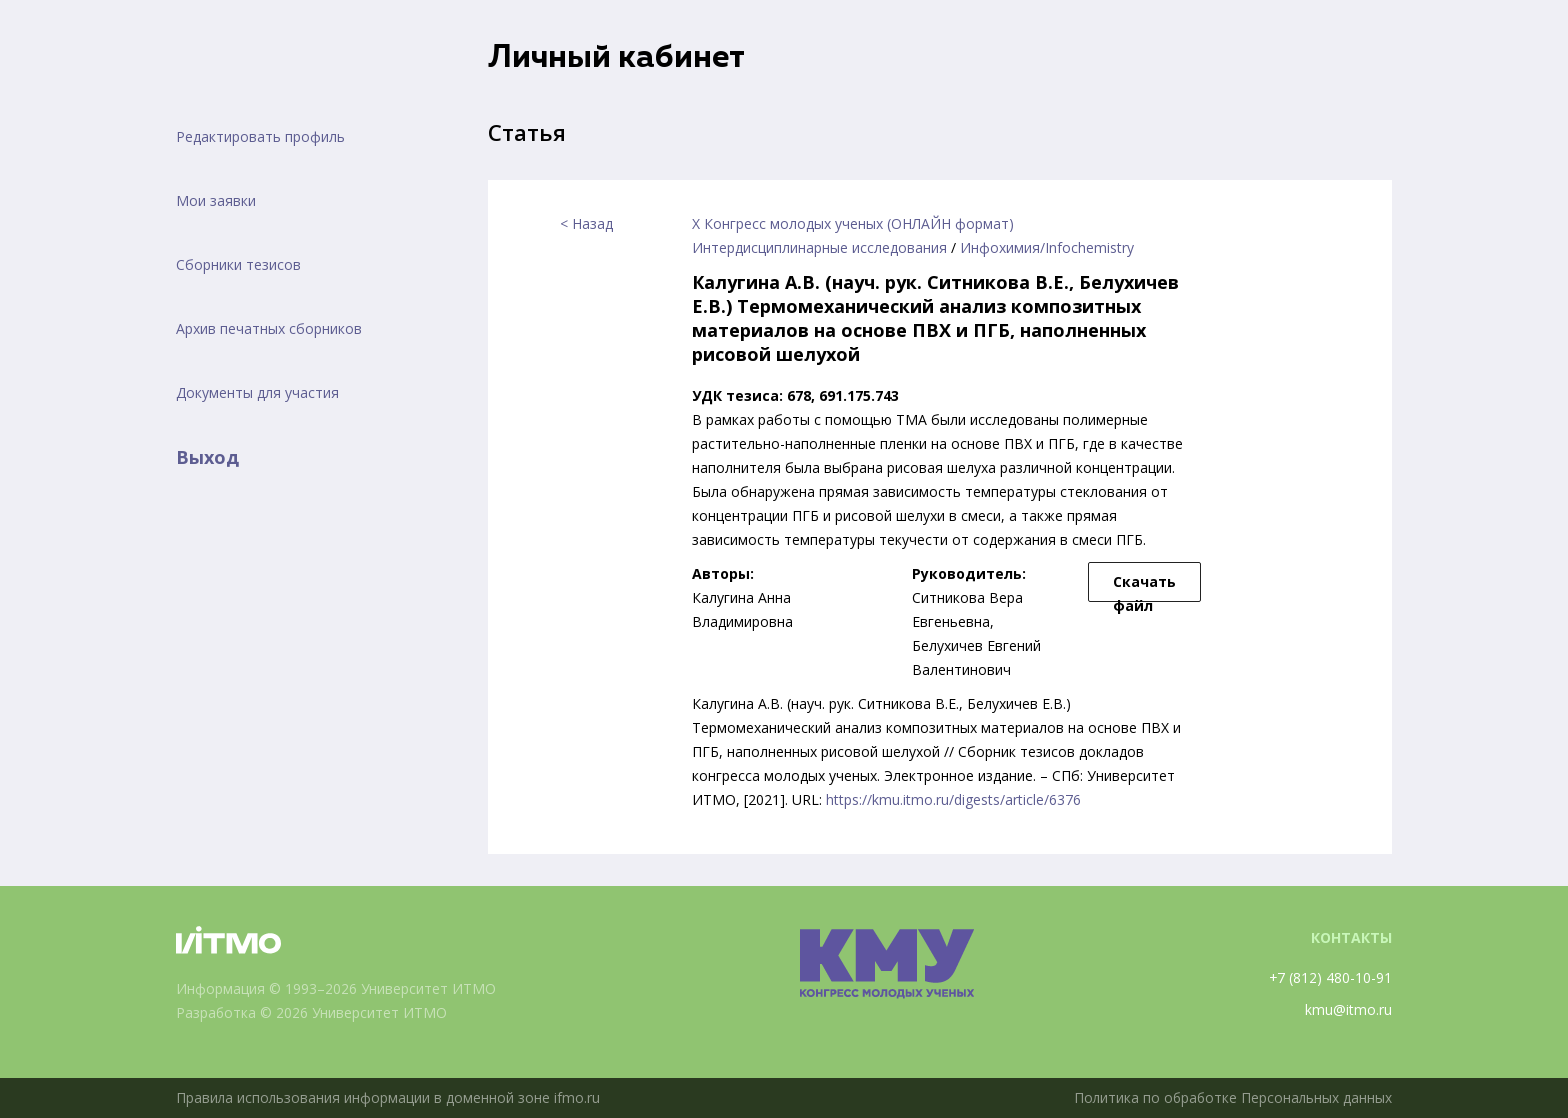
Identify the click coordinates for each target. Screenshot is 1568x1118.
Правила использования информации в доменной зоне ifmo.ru (389, 1097)
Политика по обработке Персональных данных (1231, 1097)
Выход (207, 457)
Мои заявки (216, 200)
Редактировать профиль (260, 136)
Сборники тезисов (238, 264)
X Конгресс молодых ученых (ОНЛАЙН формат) (853, 223)
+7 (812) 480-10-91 (1330, 977)
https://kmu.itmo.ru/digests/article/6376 (953, 799)
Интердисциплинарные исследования (819, 247)
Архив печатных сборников (269, 328)
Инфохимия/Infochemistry (1047, 247)
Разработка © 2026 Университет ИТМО (312, 1012)
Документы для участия (257, 392)
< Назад (586, 223)
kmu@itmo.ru (1348, 1009)
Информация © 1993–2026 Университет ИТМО (336, 988)
